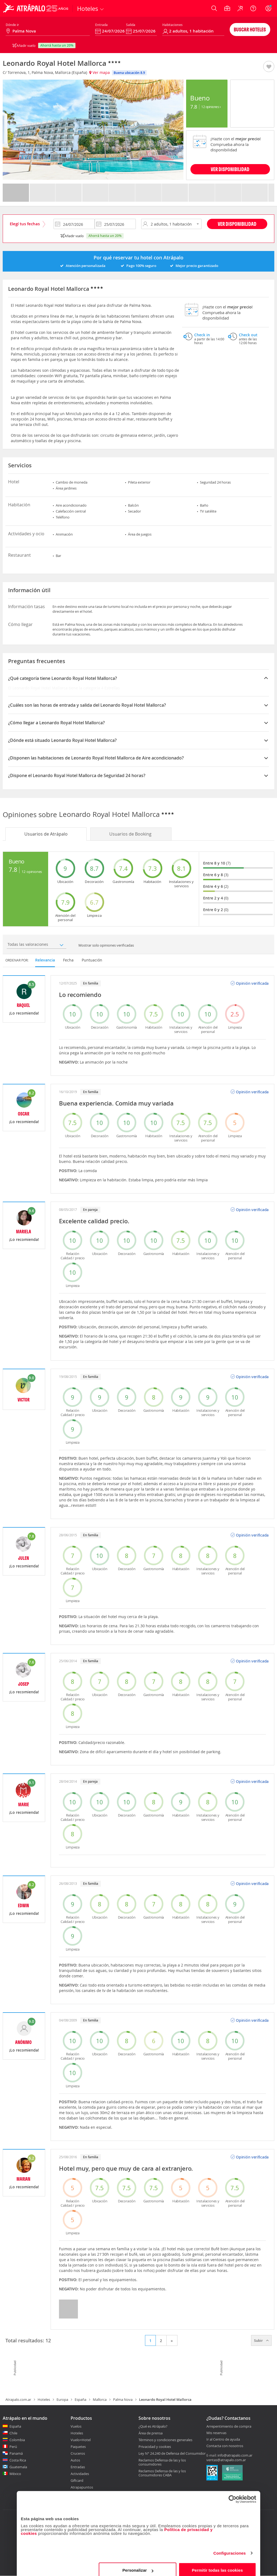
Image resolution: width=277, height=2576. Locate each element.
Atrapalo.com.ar (18, 2399)
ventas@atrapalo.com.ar (226, 2459)
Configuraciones (229, 2546)
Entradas (78, 2466)
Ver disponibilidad (237, 223)
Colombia (17, 2439)
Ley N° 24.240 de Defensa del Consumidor (172, 2453)
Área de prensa (150, 2433)
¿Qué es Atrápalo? (152, 2426)
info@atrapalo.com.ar (234, 2455)
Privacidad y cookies (154, 2446)
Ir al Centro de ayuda (223, 2439)
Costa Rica (17, 2460)
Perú (13, 2446)
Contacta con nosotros (224, 2446)
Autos (75, 2460)
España (80, 2399)
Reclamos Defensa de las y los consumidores (162, 2462)
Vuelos (76, 2426)
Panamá (16, 2453)
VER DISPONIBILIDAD (230, 169)
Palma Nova (123, 2399)
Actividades (80, 2473)
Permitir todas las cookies (217, 2563)
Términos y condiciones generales (165, 2439)
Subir (261, 2340)
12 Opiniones (210, 107)
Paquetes (78, 2446)
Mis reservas (216, 2433)
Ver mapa (99, 72)
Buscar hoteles (250, 29)
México (15, 2473)
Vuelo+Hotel (81, 2439)
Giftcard (77, 2480)
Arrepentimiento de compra (228, 2426)
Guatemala (18, 2466)
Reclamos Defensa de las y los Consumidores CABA (162, 2473)
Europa (62, 2399)
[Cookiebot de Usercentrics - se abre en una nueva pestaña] (232, 2493)
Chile (13, 2433)
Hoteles (44, 2399)
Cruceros (78, 2453)
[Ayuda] (253, 8)
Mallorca (100, 2399)
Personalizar (137, 2563)
